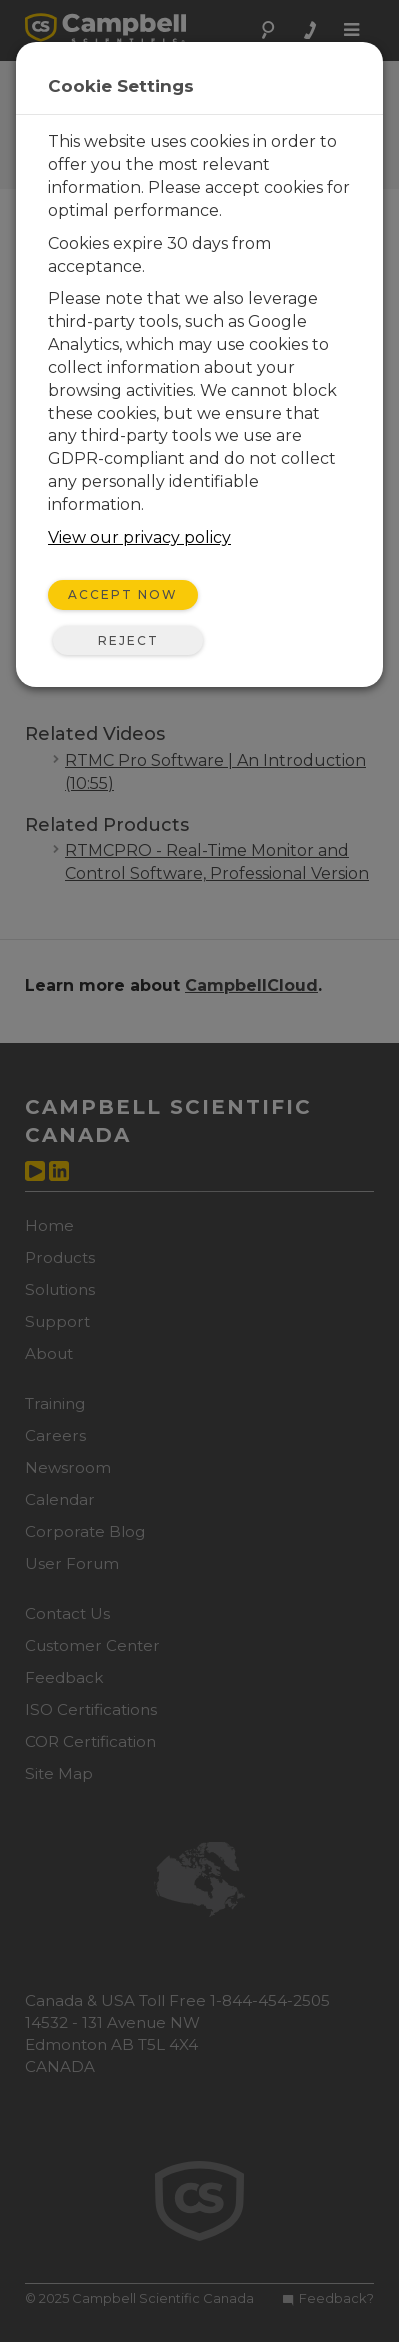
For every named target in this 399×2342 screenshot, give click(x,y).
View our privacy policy (139, 537)
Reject (128, 640)
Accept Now (123, 594)
